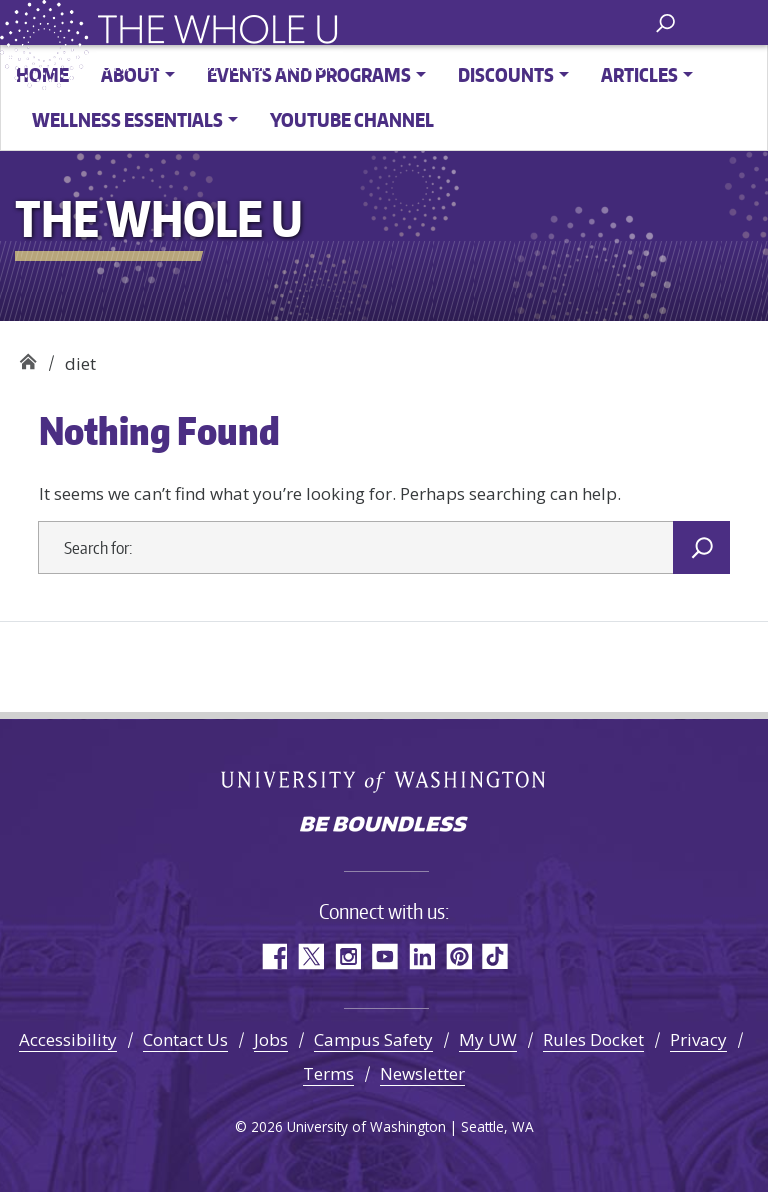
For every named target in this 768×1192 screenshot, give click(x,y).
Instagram (347, 956)
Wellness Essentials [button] (127, 119)
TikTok (495, 956)
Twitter (310, 956)
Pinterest (458, 956)
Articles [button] (639, 74)
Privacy (698, 1039)
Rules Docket (593, 1039)
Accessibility (68, 1039)
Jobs (271, 1039)
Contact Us (185, 1039)
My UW (488, 1039)
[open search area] (665, 21)
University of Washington (384, 782)
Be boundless (384, 826)
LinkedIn (421, 956)
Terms (328, 1073)
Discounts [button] (506, 74)
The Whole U (27, 356)
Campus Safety (373, 1039)
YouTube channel (352, 119)
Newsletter (422, 1073)
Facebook (273, 956)
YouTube (384, 956)
